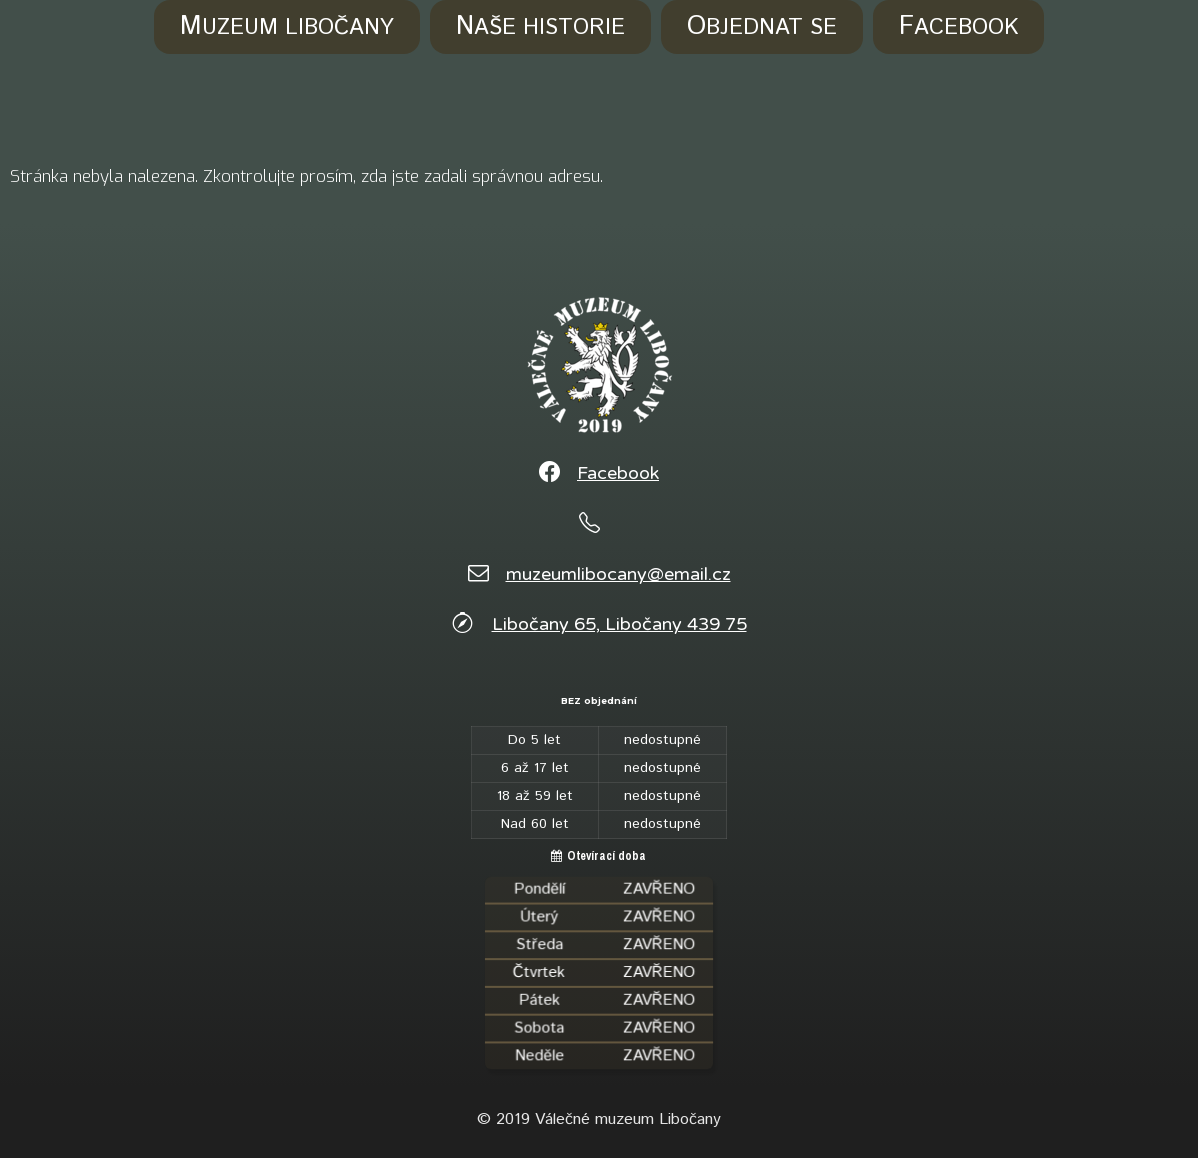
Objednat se (762, 27)
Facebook (958, 27)
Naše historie (540, 27)
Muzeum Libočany (287, 27)
